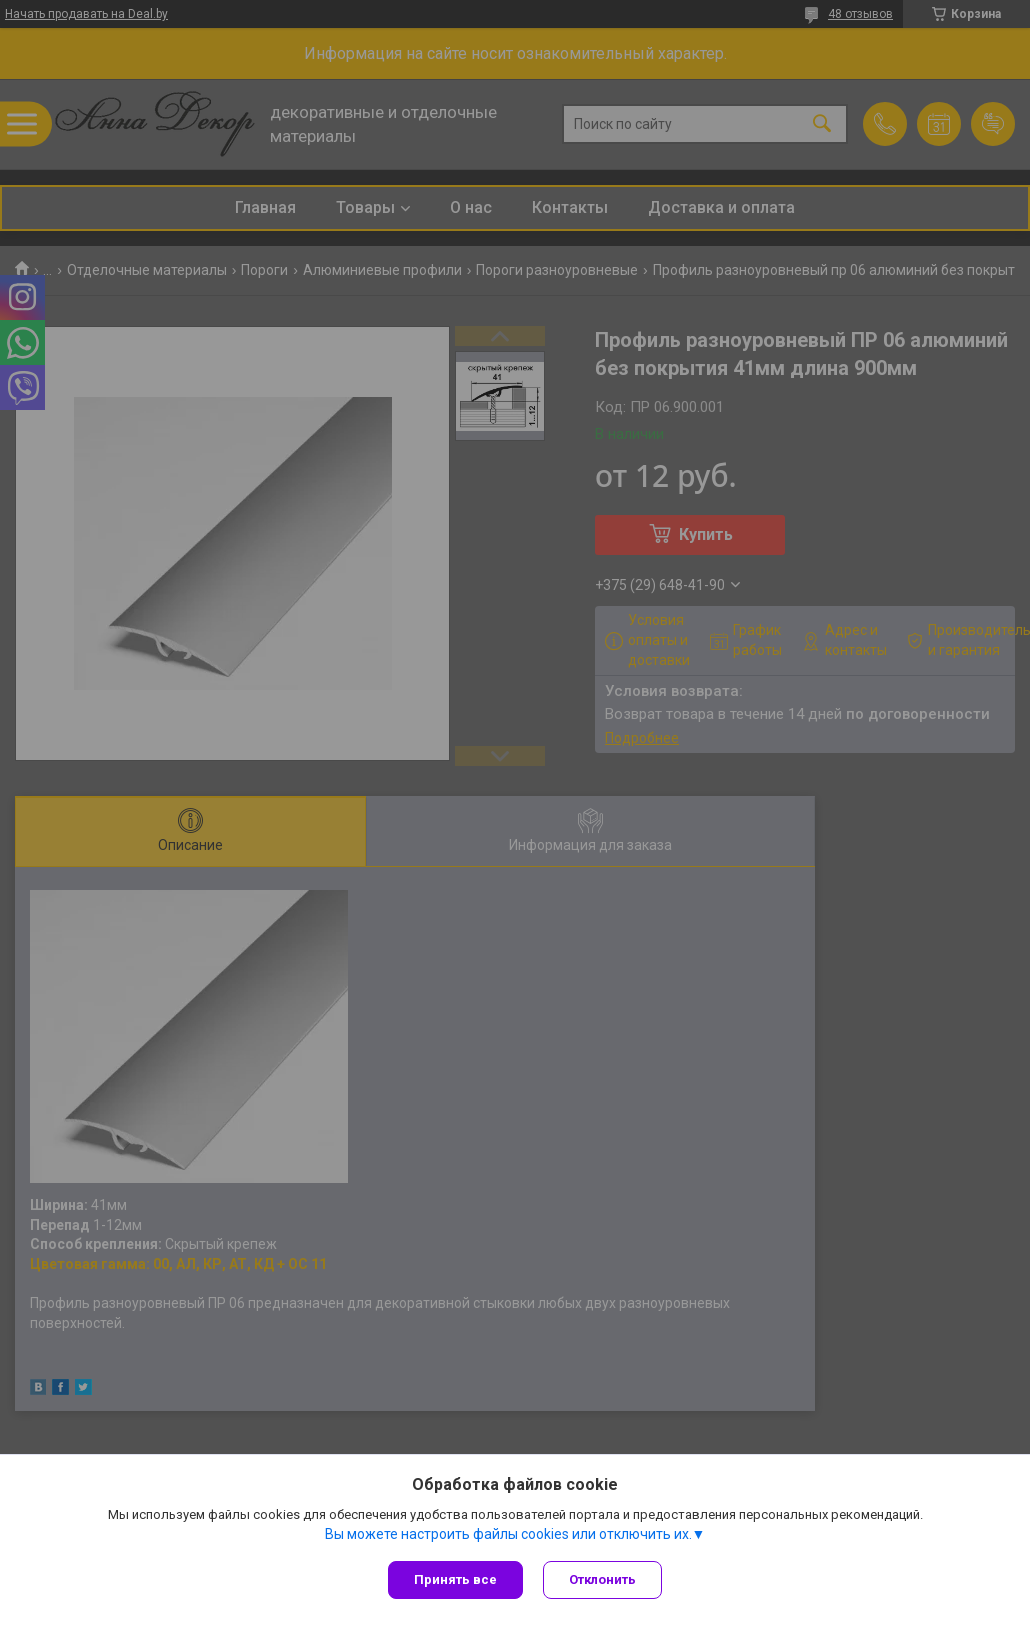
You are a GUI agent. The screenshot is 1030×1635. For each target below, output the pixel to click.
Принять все (455, 1579)
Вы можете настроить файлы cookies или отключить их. (508, 1534)
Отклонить (602, 1579)
